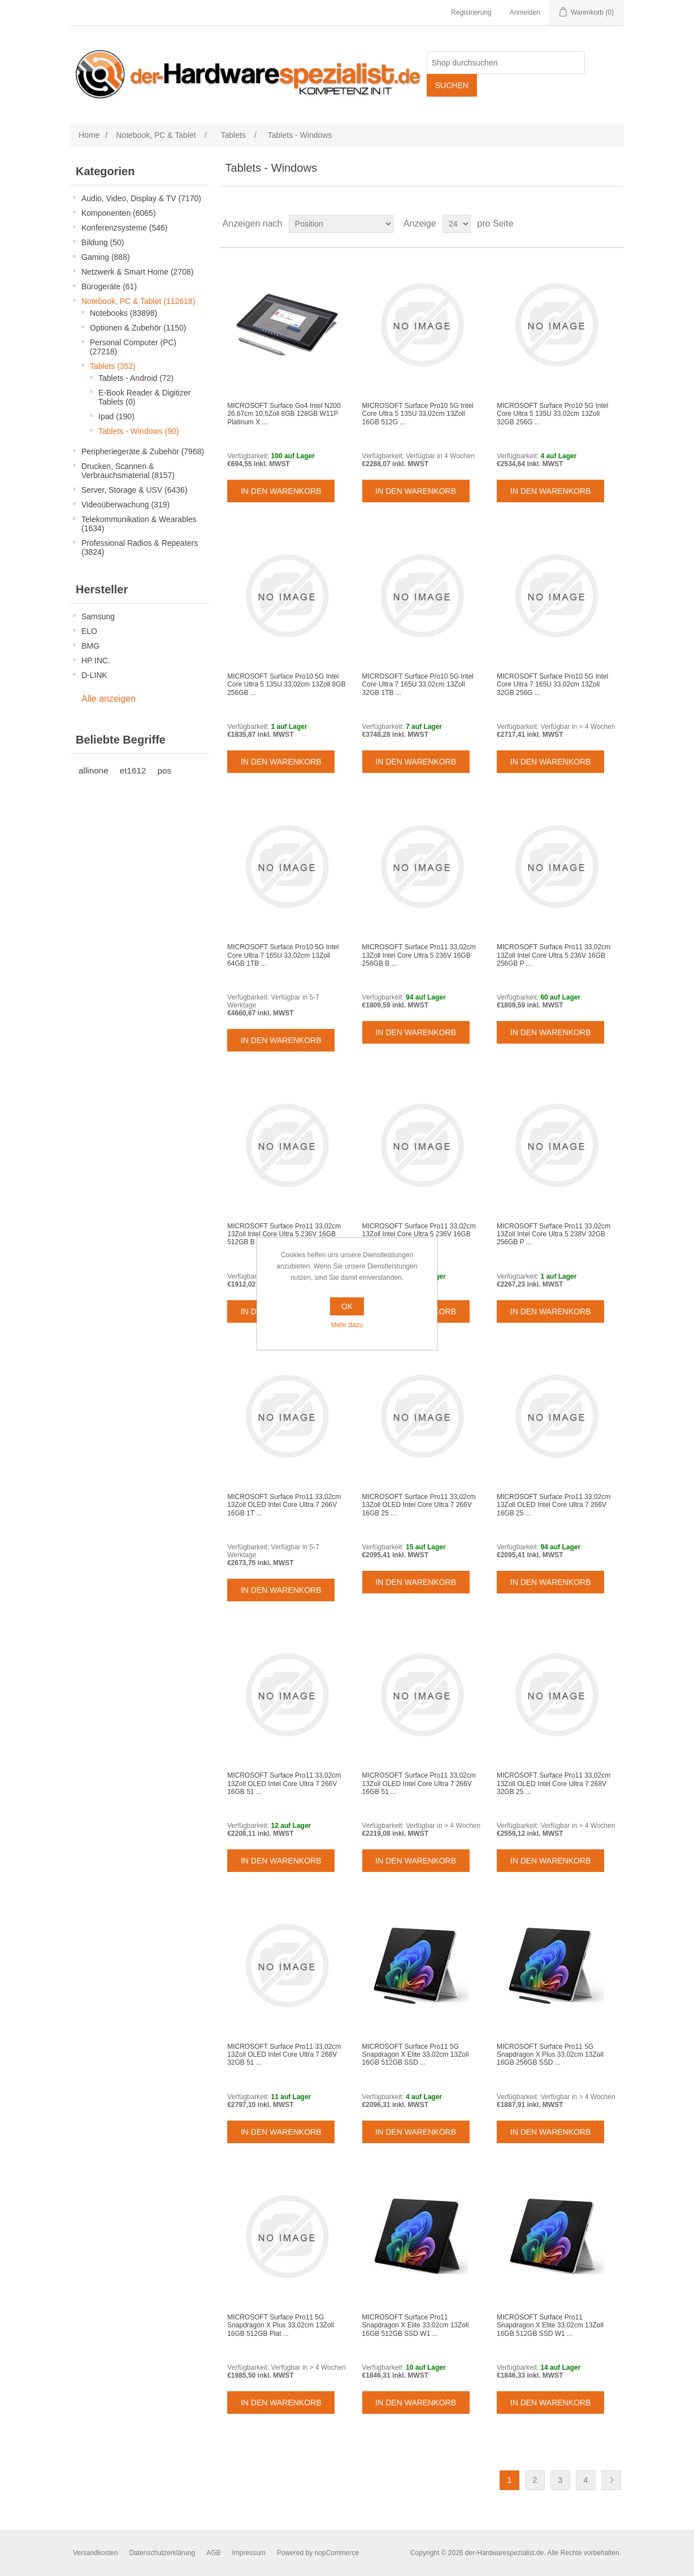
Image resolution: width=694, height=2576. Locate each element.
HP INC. (95, 660)
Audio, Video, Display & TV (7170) (141, 198)
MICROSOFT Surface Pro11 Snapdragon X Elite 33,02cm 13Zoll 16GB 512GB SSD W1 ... (415, 2325)
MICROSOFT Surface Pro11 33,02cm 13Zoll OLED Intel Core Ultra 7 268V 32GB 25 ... (553, 1783)
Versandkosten (95, 2553)
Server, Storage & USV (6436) (134, 489)
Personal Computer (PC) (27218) (133, 347)
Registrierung (471, 12)
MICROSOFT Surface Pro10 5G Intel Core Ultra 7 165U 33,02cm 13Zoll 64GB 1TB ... (283, 955)
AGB (213, 2553)
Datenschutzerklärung (162, 2553)
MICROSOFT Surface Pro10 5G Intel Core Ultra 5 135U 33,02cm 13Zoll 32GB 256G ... (552, 414)
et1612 (133, 770)
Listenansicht (614, 224)
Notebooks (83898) (123, 313)
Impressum (248, 2553)
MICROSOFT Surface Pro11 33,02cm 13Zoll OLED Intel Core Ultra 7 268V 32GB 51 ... (284, 2055)
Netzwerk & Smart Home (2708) (137, 271)
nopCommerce (337, 2553)
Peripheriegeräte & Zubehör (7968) (142, 451)
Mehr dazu (347, 1325)
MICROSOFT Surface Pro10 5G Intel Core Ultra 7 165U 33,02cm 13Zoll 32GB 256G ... (552, 684)
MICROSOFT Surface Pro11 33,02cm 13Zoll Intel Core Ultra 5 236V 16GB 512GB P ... (419, 1234)
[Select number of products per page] (457, 224)
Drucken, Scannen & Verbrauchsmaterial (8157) (128, 471)
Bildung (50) (102, 242)
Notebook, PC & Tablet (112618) (138, 301)
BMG (90, 645)
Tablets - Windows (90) (138, 431)
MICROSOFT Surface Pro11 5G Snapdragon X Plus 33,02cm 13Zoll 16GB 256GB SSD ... (550, 2055)
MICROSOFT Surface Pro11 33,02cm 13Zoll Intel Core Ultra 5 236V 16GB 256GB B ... (419, 955)
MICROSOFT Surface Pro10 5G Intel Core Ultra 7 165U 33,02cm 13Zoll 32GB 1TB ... (418, 684)
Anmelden (525, 12)
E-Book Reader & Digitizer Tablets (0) (144, 397)
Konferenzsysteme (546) (124, 227)
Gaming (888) (105, 257)
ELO (89, 631)
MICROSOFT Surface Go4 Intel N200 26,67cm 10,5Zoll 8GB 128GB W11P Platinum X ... (284, 414)
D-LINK (94, 675)
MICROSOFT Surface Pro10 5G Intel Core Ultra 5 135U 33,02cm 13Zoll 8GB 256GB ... (286, 684)
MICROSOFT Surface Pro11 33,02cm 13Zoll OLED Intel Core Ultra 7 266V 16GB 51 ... (284, 1783)
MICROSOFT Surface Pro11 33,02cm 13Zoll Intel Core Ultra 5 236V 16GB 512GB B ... (284, 1234)
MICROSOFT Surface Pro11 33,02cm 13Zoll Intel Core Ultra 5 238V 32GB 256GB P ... (553, 1234)
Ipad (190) (116, 416)
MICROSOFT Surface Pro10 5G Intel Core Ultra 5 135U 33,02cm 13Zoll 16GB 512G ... (418, 414)
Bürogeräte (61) (109, 286)
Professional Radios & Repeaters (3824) (139, 547)
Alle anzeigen (108, 698)
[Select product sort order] (341, 224)
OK (347, 1306)
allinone (94, 770)
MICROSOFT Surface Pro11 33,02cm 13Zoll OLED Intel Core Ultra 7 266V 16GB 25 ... (419, 1505)
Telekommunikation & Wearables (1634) (139, 524)
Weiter (611, 2480)
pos (165, 770)
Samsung (98, 616)
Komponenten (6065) (118, 213)
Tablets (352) (113, 366)
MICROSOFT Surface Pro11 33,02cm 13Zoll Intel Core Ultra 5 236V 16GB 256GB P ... (553, 955)
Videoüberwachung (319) (125, 504)
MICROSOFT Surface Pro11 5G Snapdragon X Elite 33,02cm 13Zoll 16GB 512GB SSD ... (415, 2055)
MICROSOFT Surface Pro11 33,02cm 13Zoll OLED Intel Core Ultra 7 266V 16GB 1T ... (284, 1505)
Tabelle (594, 224)
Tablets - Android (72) (136, 378)
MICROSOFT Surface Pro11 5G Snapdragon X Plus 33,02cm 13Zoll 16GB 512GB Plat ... (280, 2325)
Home (89, 135)
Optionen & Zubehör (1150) (138, 327)
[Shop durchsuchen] (506, 62)
